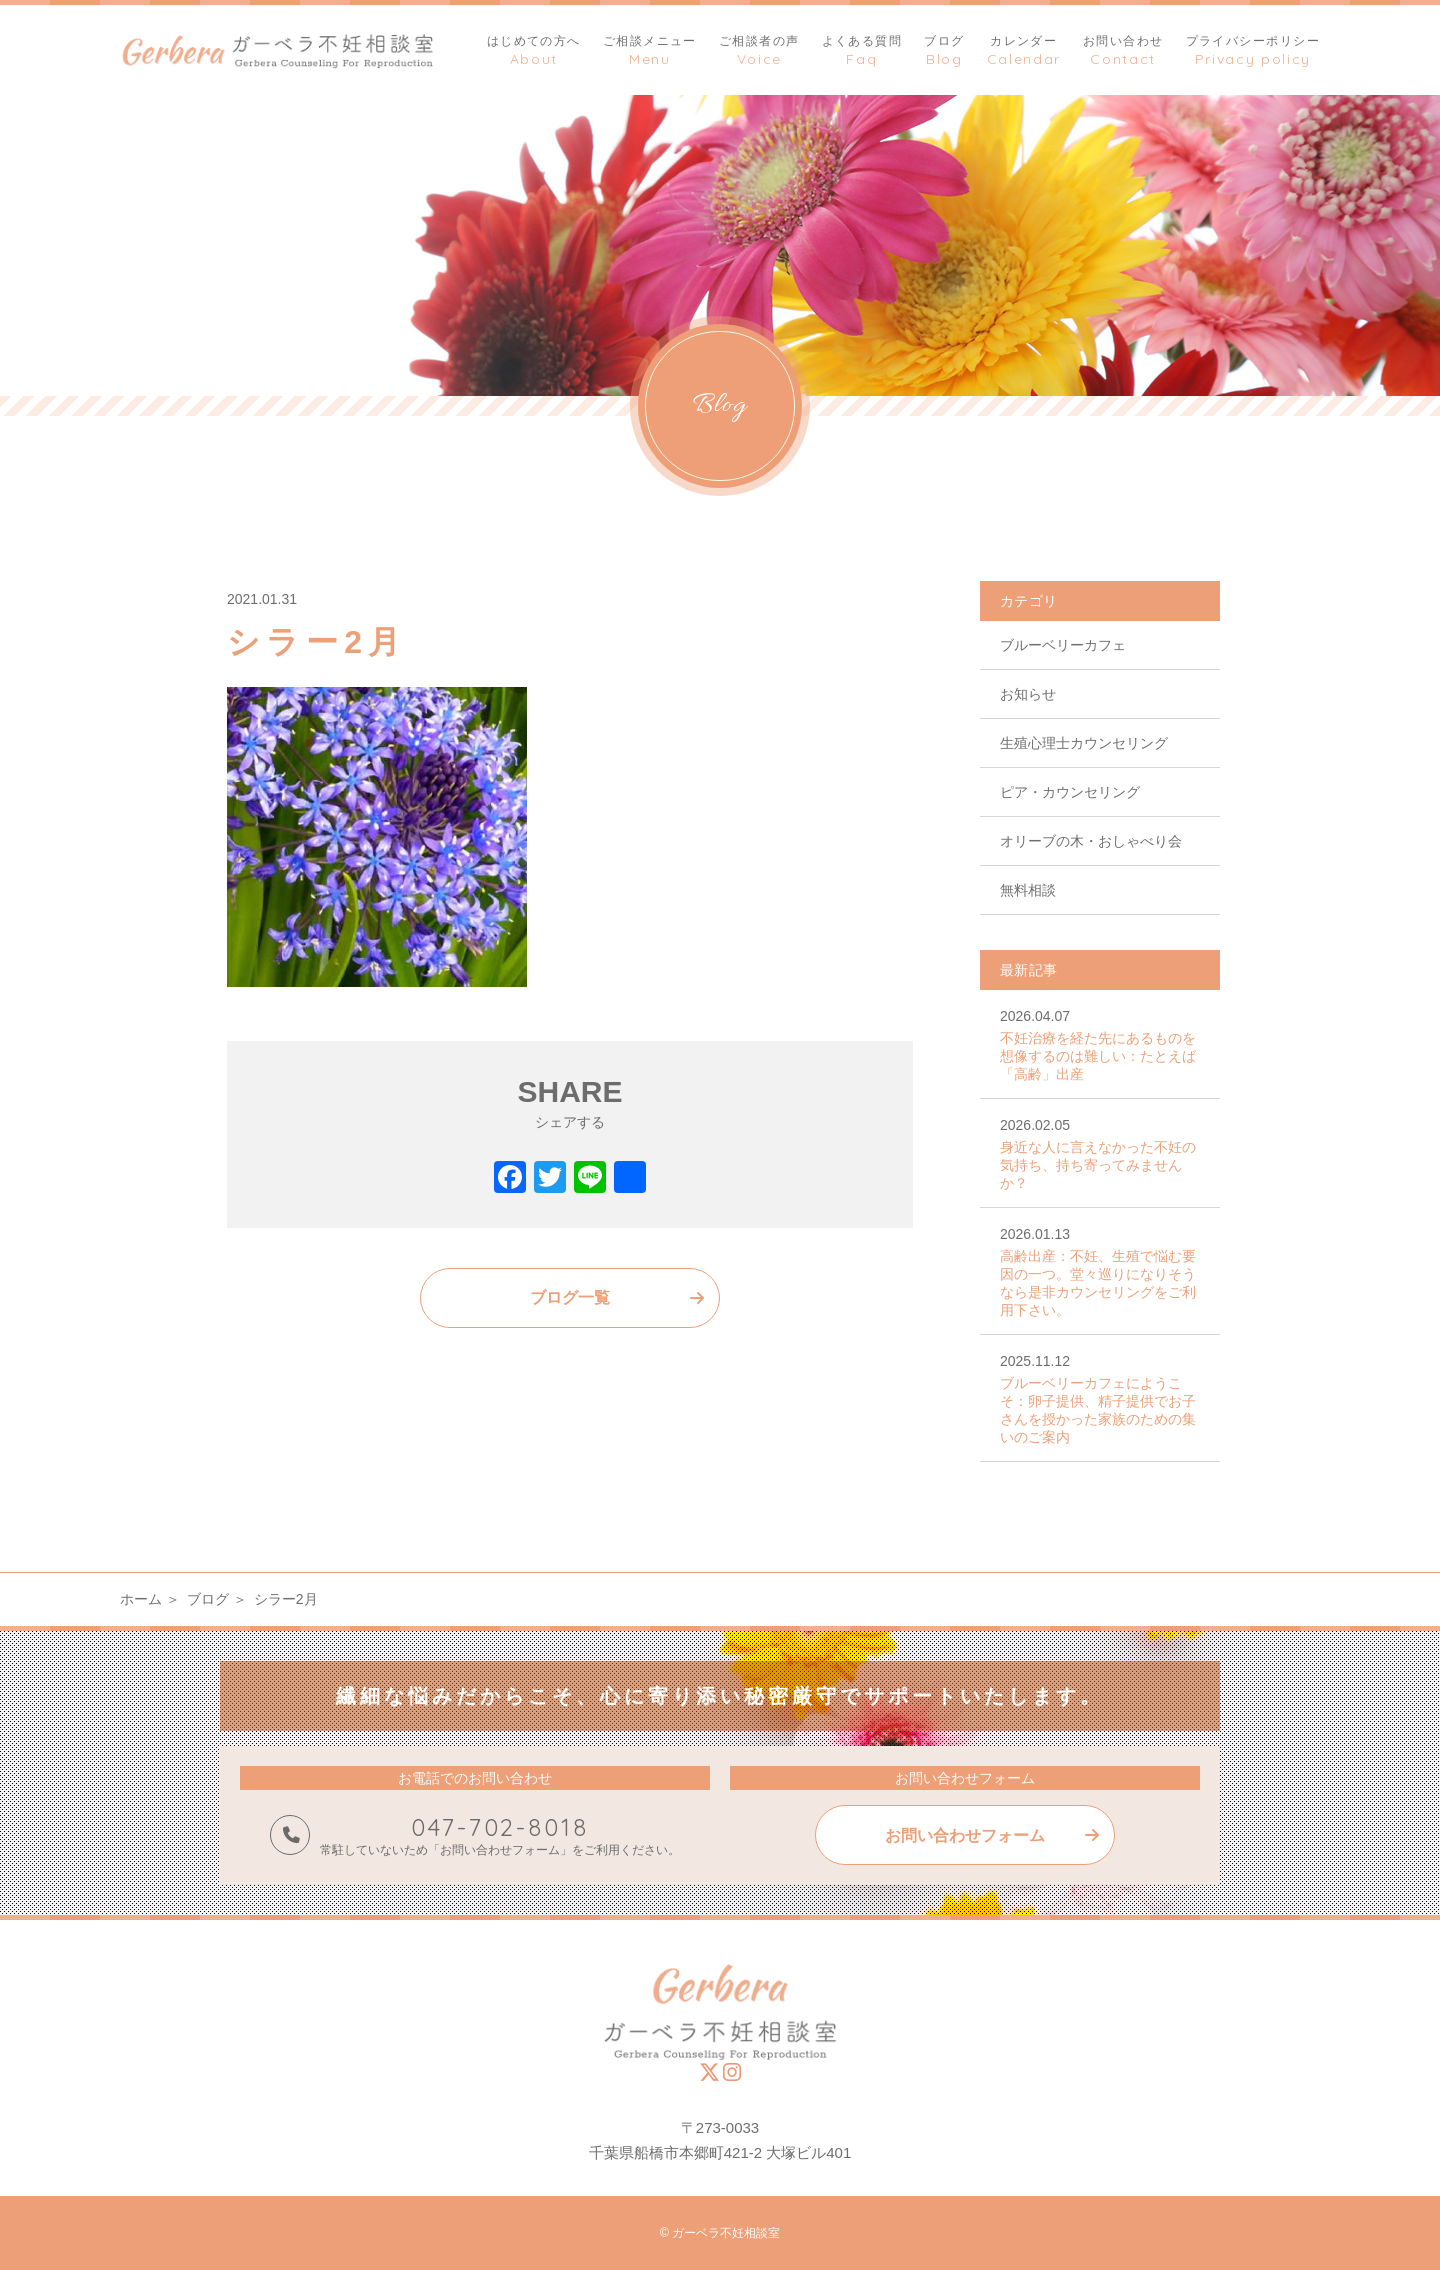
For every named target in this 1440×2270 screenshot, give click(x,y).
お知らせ (1028, 694)
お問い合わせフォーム (965, 1835)
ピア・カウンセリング (1070, 792)
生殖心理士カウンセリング (1084, 743)
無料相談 (1028, 890)
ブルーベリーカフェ (1063, 645)
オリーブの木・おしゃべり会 (1091, 841)
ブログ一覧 (570, 1297)
